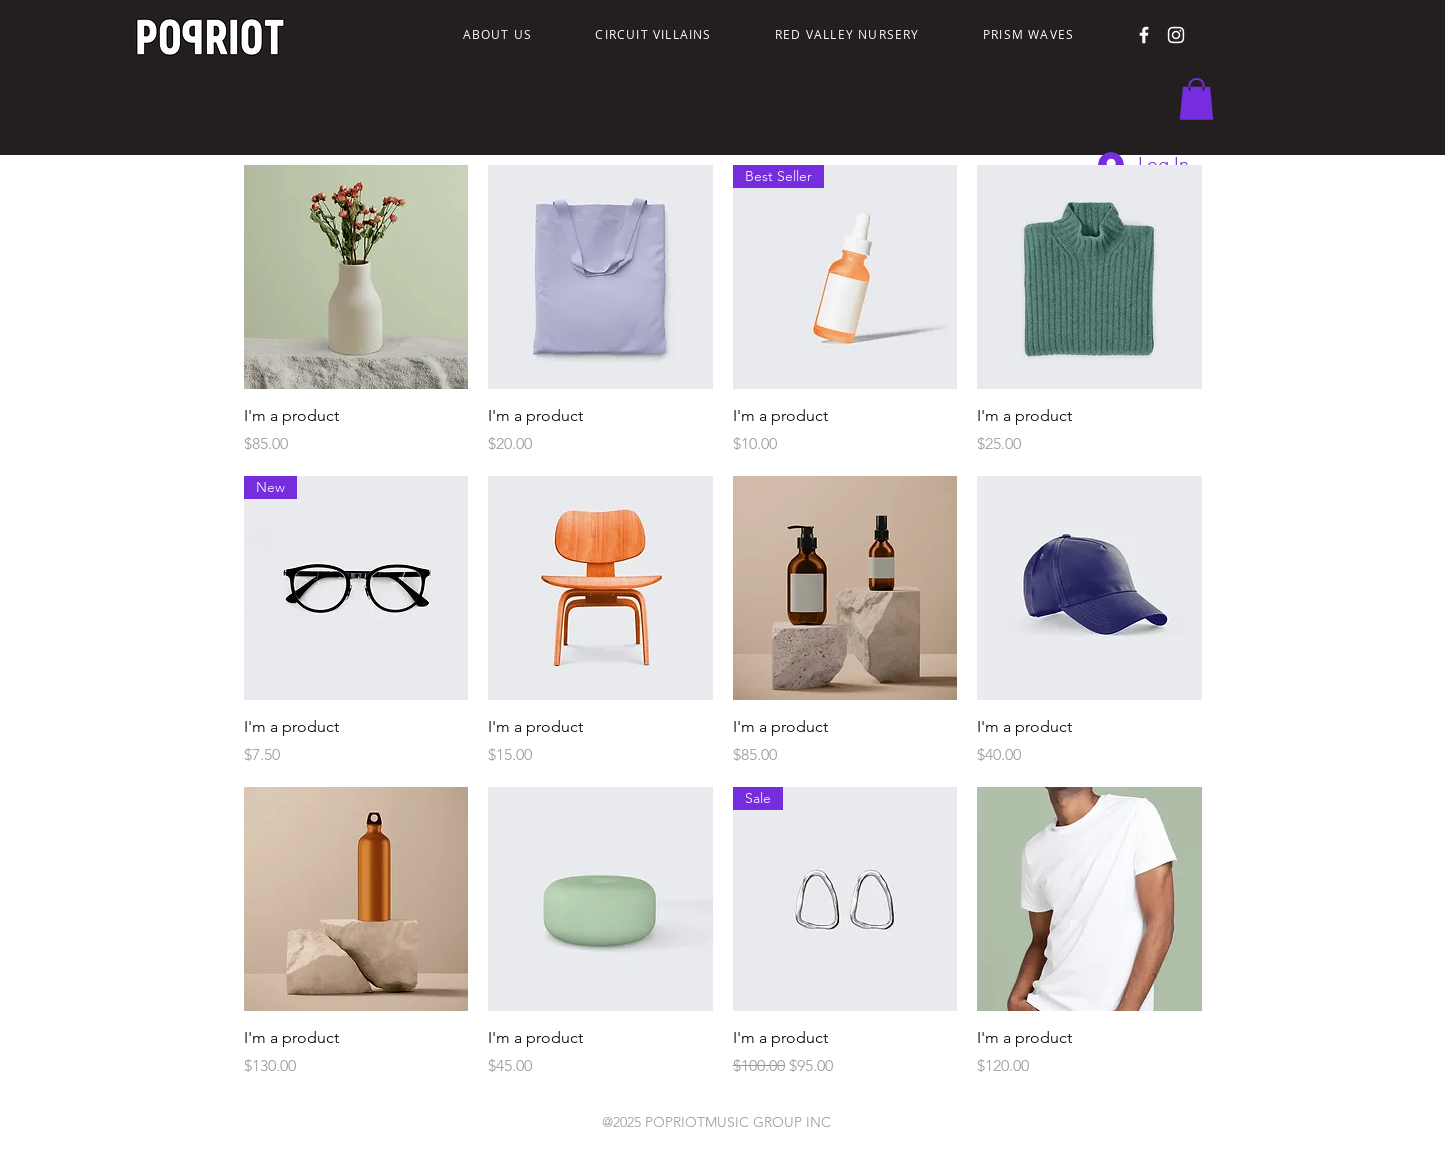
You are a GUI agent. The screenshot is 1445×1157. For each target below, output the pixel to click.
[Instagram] (1176, 35)
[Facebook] (1144, 35)
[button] (1196, 99)
